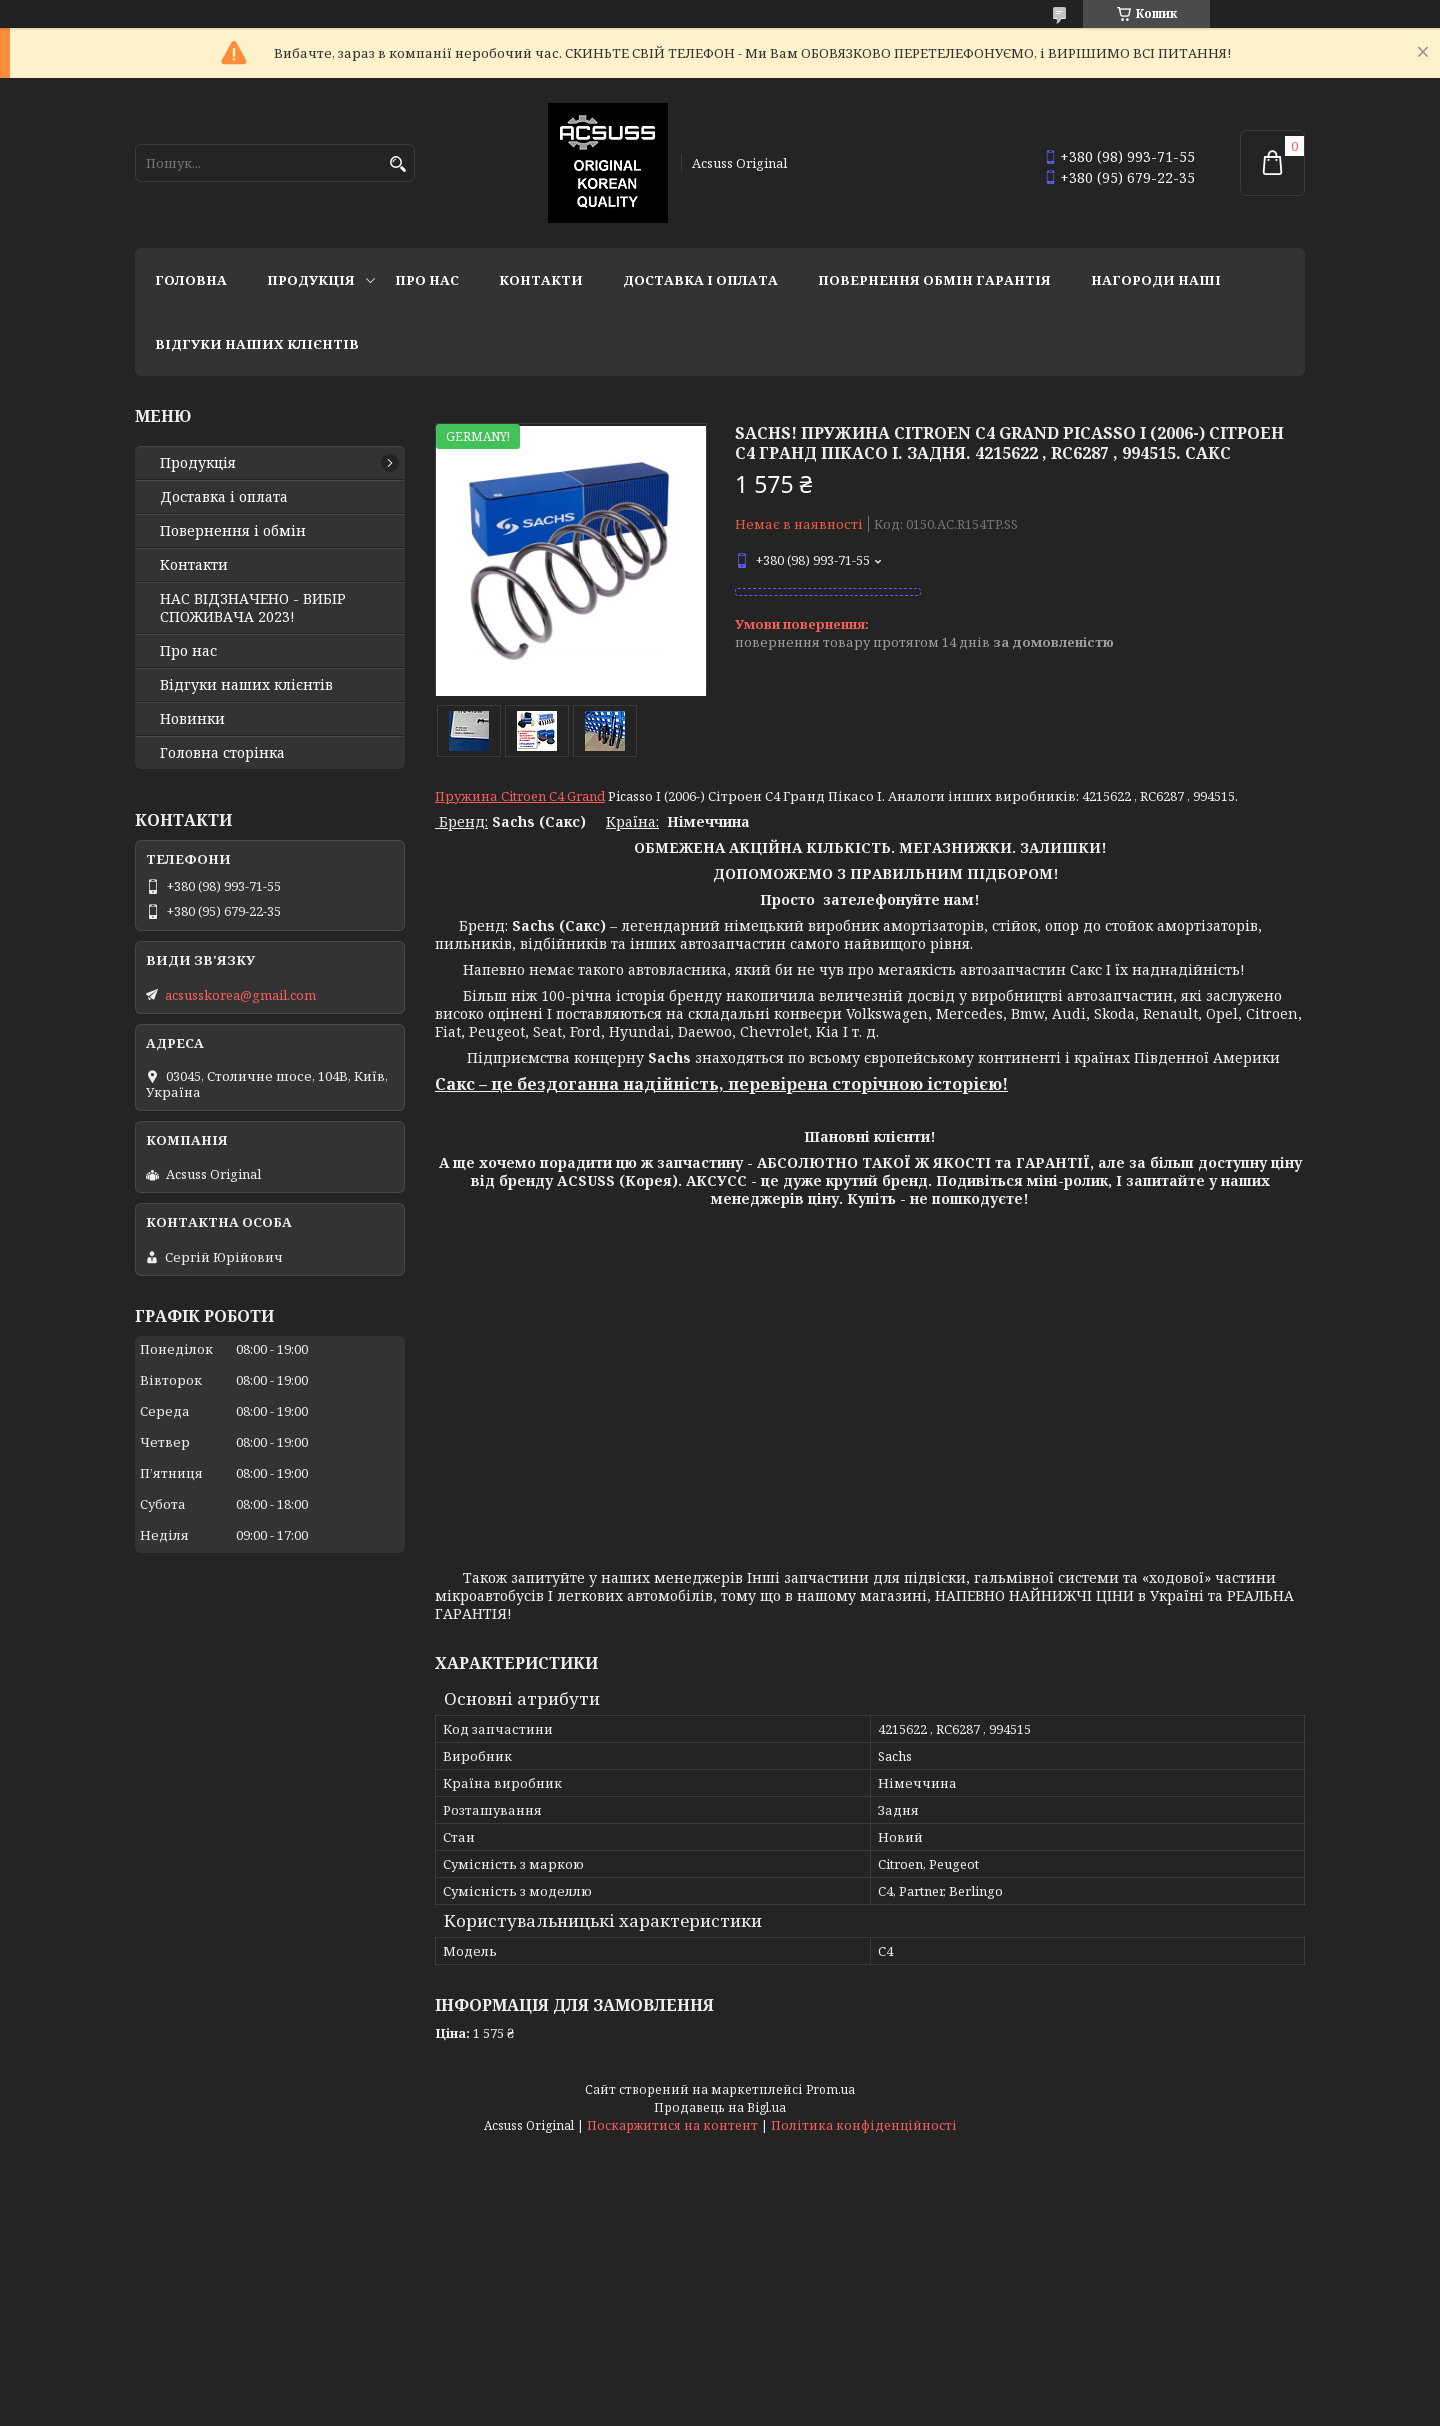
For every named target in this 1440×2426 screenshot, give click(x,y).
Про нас (427, 280)
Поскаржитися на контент (672, 2125)
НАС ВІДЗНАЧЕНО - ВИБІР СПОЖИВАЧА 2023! (253, 608)
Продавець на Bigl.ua (720, 2107)
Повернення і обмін (233, 531)
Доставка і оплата (700, 280)
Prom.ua (830, 2089)
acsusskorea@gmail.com (240, 995)
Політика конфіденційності (864, 2125)
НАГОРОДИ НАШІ (1156, 280)
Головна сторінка (222, 753)
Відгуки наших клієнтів (257, 344)
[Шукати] (397, 164)
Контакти (541, 280)
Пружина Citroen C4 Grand (520, 796)
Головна (191, 280)
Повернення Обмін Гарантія (934, 280)
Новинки (192, 719)
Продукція (311, 280)
